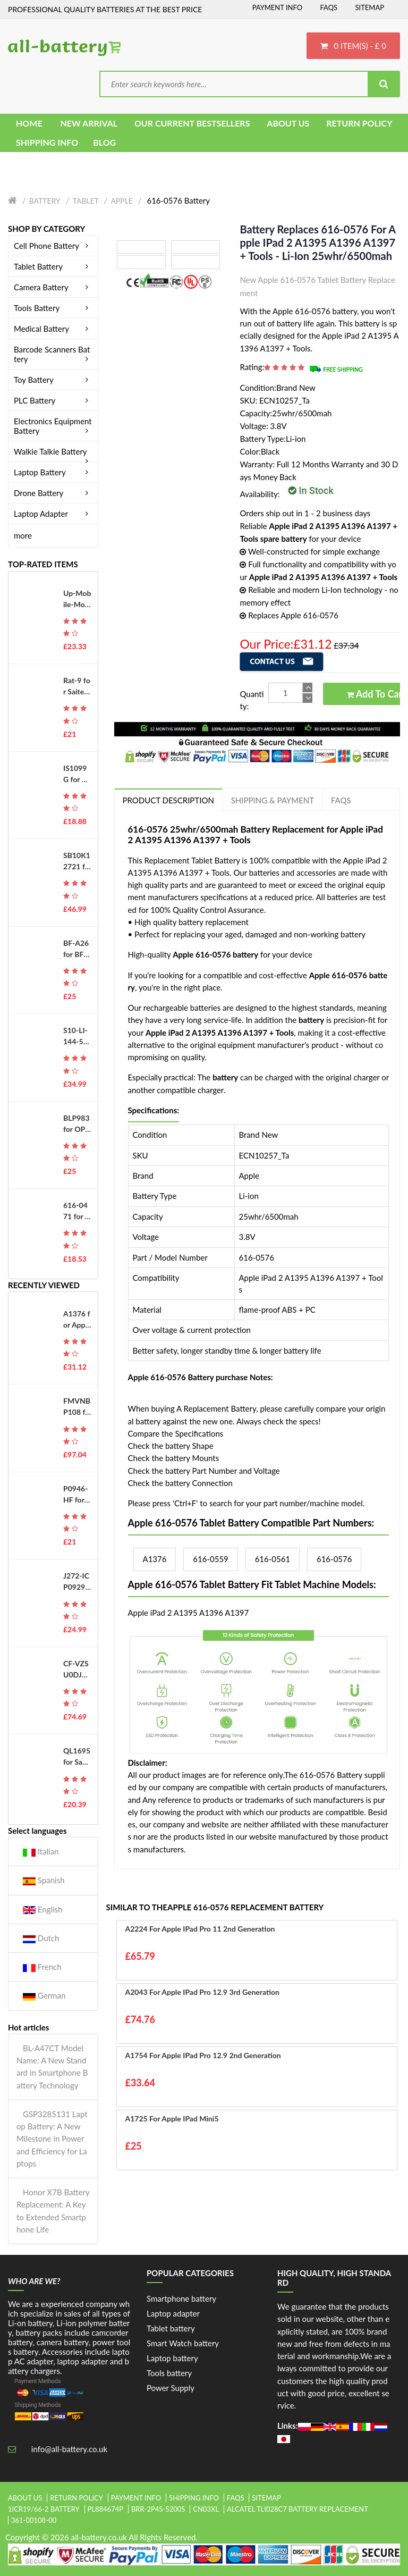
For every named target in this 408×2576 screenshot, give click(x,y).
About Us (25, 2498)
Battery (45, 200)
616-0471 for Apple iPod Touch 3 (76, 1211)
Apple (121, 200)
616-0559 (210, 1559)
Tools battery (169, 2373)
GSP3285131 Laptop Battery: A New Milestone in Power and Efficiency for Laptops (52, 2138)
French (42, 1967)
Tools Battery (53, 308)
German (44, 1996)
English (42, 1909)
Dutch (41, 1938)
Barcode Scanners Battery (53, 354)
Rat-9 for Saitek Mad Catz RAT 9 (77, 686)
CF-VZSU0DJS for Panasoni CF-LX (76, 1669)
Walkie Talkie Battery (53, 451)
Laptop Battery (53, 472)
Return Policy (76, 2498)
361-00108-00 (33, 2520)
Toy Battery (53, 379)
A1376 (155, 1559)
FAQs (328, 7)
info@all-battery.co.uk (69, 2449)
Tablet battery (171, 2328)
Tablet (85, 200)
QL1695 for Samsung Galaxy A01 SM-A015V (76, 1756)
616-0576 (334, 1559)
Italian (41, 1852)
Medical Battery (53, 328)
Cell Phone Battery (53, 245)
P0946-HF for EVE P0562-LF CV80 (76, 1494)
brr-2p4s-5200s (158, 2509)
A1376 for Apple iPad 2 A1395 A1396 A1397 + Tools (77, 1319)
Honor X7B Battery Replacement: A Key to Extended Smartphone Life (52, 2210)
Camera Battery (53, 287)
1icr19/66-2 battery (44, 2509)
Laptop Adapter (53, 513)
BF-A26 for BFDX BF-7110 (76, 949)
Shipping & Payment (272, 800)
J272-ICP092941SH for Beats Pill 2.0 (76, 1581)
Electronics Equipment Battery (53, 425)
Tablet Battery (53, 266)
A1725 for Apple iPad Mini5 (172, 2118)
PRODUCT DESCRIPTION (168, 800)
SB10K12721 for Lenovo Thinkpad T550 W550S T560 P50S (76, 861)
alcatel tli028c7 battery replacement (297, 2509)
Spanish (44, 1880)
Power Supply (170, 2388)
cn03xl (206, 2509)
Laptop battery (172, 2358)
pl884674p (106, 2509)
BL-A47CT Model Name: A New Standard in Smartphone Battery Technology (52, 2066)
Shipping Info (194, 2498)
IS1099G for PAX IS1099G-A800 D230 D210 (77, 774)
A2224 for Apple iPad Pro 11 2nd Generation (200, 1928)
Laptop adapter (173, 2313)
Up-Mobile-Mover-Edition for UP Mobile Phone (77, 599)
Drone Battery (53, 493)
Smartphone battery (181, 2298)
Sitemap (369, 7)
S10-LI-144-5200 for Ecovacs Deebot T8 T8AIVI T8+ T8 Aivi (76, 1036)
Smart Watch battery (183, 2343)
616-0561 (272, 1559)
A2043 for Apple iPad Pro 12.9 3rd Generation (202, 1991)
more (23, 535)
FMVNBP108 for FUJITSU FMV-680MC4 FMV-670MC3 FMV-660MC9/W (77, 1406)
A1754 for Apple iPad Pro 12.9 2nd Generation (203, 2055)
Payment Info (277, 7)
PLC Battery (53, 400)
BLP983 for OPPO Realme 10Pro (76, 1124)
